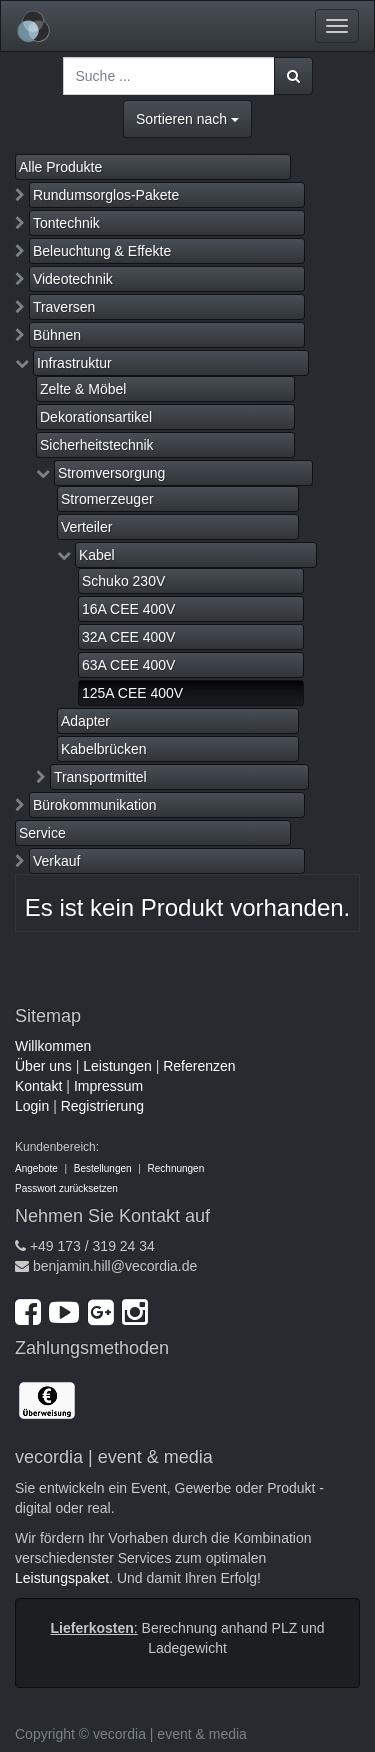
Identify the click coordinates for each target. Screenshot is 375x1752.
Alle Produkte (60, 167)
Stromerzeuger (107, 499)
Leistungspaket (62, 1578)
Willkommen (53, 1046)
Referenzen (199, 1066)
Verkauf (56, 861)
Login (32, 1106)
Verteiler (86, 527)
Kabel (97, 555)
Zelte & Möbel (83, 389)
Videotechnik (73, 279)
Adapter (85, 721)
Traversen (64, 307)
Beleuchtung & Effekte (102, 251)
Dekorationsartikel (96, 417)
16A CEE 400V (128, 609)
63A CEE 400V (128, 665)
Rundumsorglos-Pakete (106, 195)
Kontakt (38, 1086)
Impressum (108, 1086)
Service (42, 833)
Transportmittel (100, 777)
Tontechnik (66, 223)
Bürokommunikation (95, 805)
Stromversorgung (111, 473)
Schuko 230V (123, 581)
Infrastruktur (74, 363)
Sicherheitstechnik (97, 445)
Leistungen (117, 1066)
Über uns (43, 1066)
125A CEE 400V (132, 693)
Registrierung (102, 1106)
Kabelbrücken (104, 749)
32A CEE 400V (128, 637)
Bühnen (57, 335)
